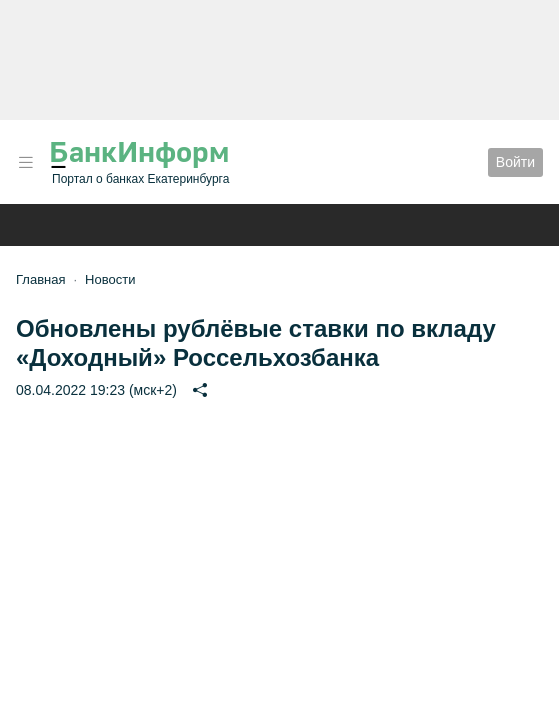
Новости (110, 279)
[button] (26, 162)
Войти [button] (515, 162)
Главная (40, 279)
